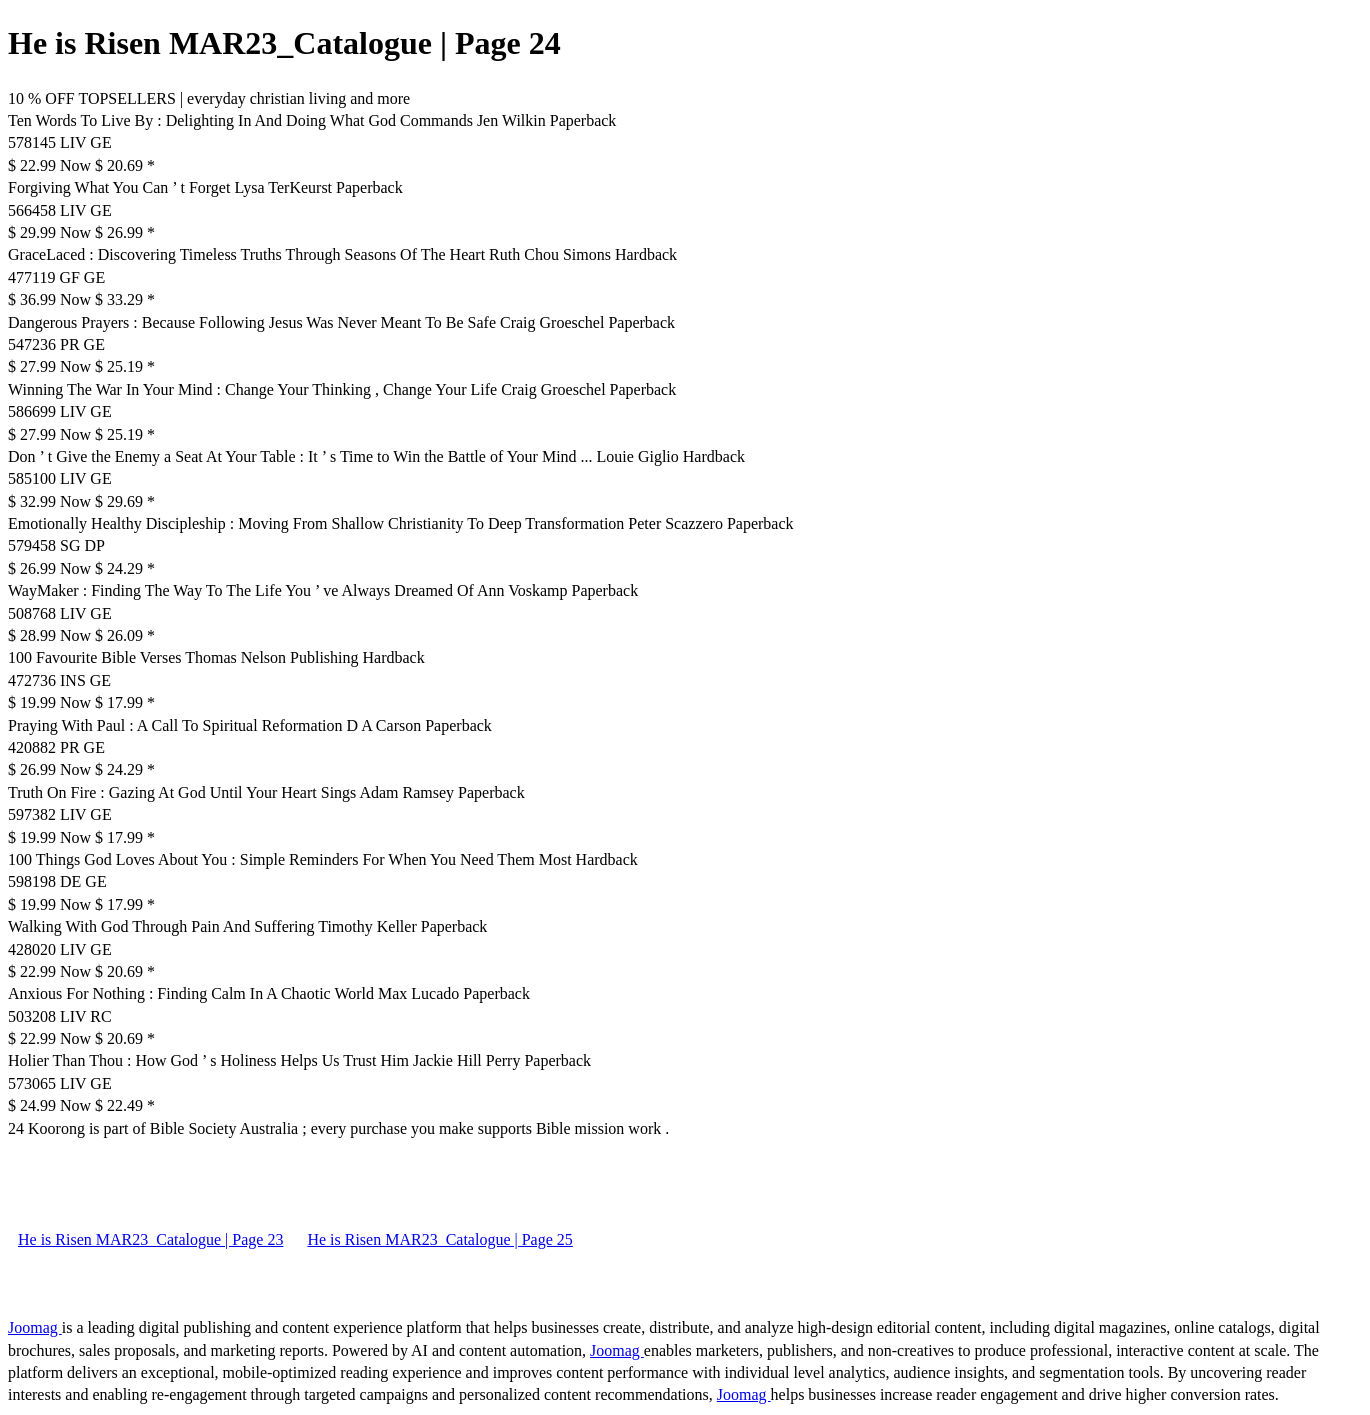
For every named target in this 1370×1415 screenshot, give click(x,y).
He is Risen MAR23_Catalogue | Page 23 (150, 1239)
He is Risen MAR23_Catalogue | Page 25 (439, 1239)
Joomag (35, 1327)
